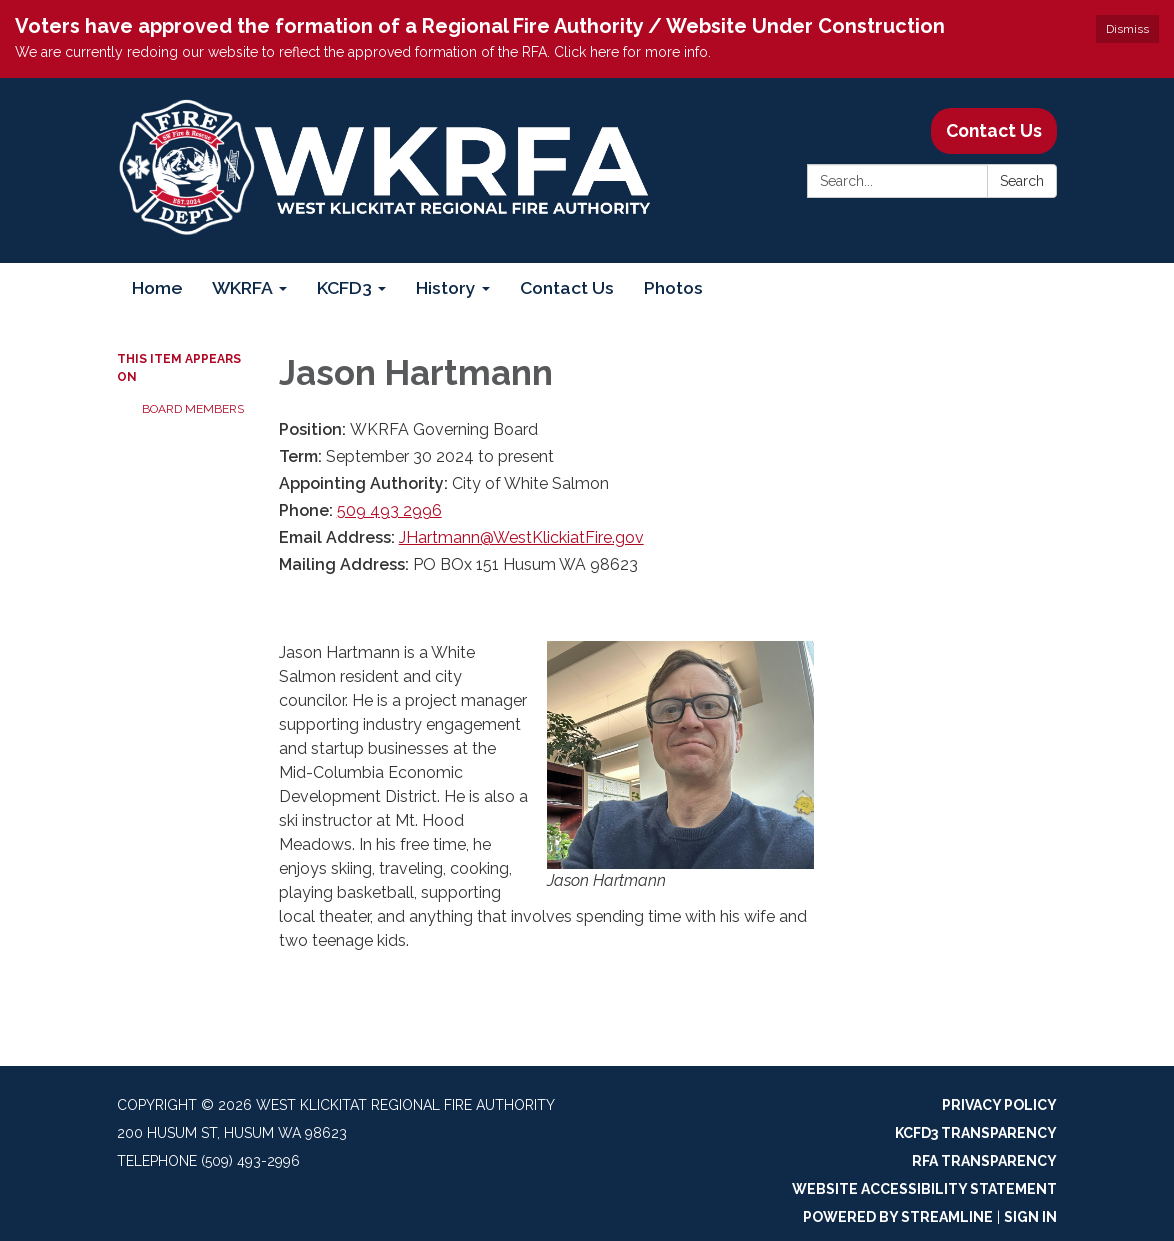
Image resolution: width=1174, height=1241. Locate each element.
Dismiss (1127, 29)
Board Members (193, 409)
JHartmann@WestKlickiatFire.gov (521, 537)
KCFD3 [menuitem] (344, 287)
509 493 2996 (389, 510)
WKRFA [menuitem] (242, 287)
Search (1022, 181)
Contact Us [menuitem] (567, 287)
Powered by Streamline (898, 1217)
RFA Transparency (984, 1161)
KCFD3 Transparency (976, 1133)
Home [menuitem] (157, 287)
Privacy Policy (999, 1105)
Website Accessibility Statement (924, 1189)
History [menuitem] (446, 287)
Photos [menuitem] (673, 287)
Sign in (1030, 1217)
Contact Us (994, 130)
